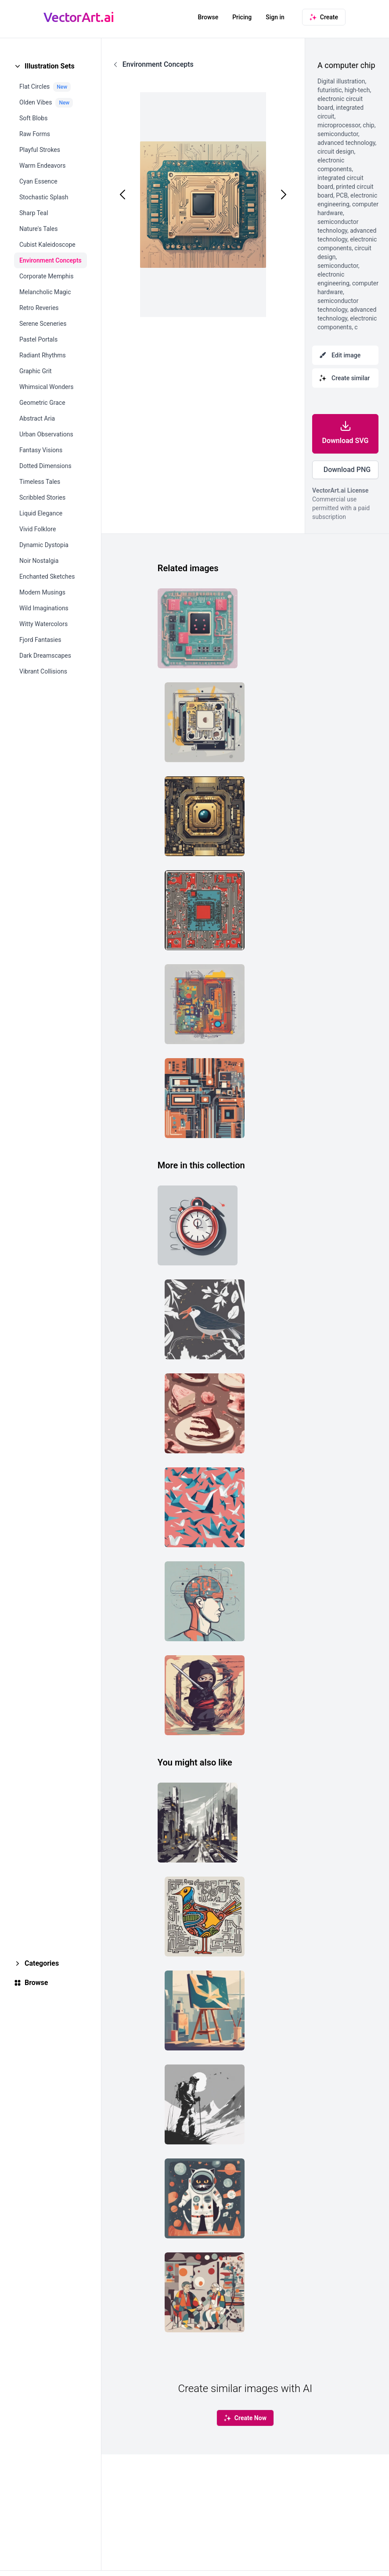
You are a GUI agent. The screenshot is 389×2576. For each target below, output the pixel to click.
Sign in (275, 17)
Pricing (242, 17)
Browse (208, 17)
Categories (42, 1963)
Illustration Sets (50, 66)
